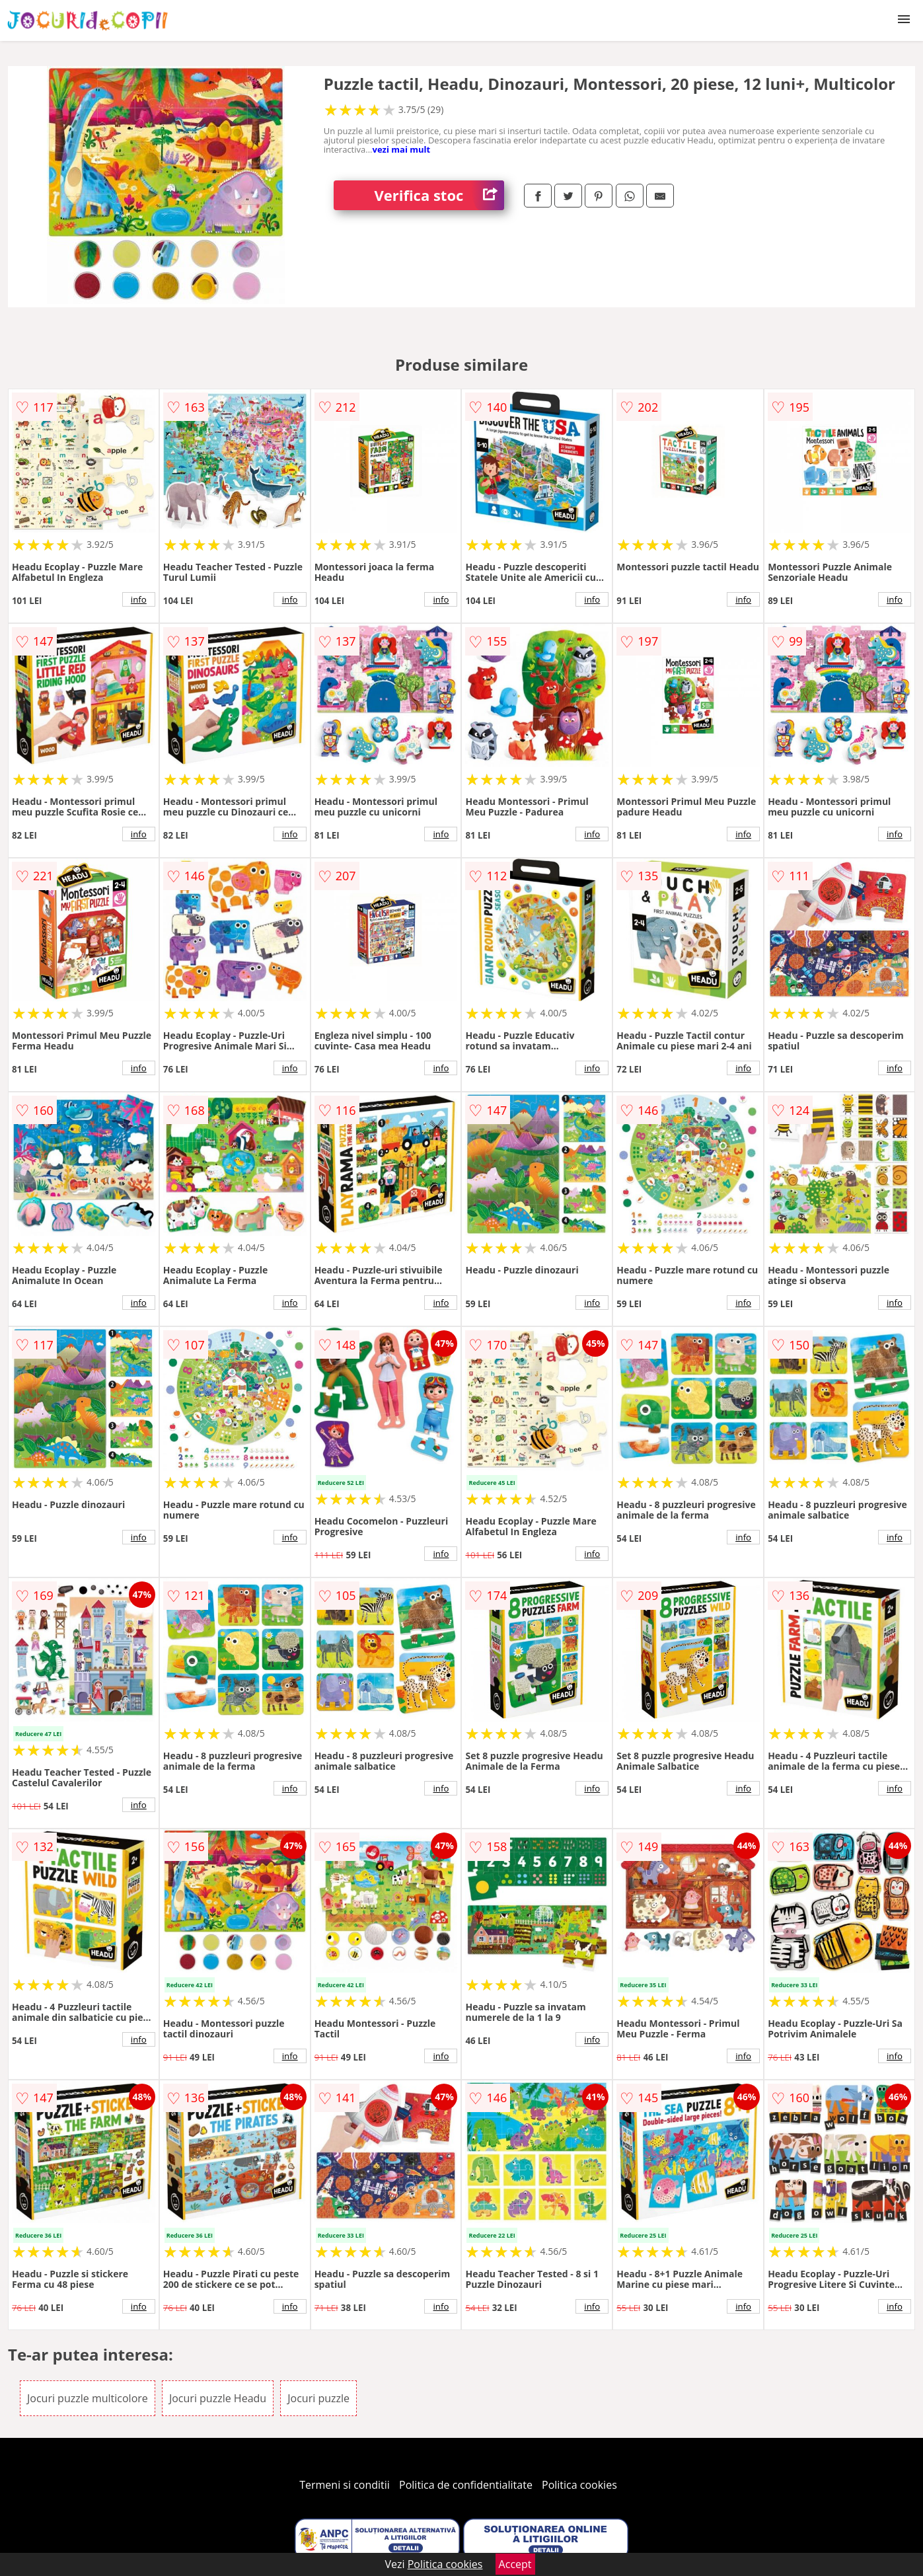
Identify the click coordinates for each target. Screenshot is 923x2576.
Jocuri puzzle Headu (217, 2398)
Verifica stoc (439, 195)
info (139, 599)
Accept (515, 2564)
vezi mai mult (402, 149)
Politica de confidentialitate (466, 2485)
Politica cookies (579, 2485)
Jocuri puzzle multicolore (87, 2398)
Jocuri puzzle (318, 2398)
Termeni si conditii (344, 2485)
